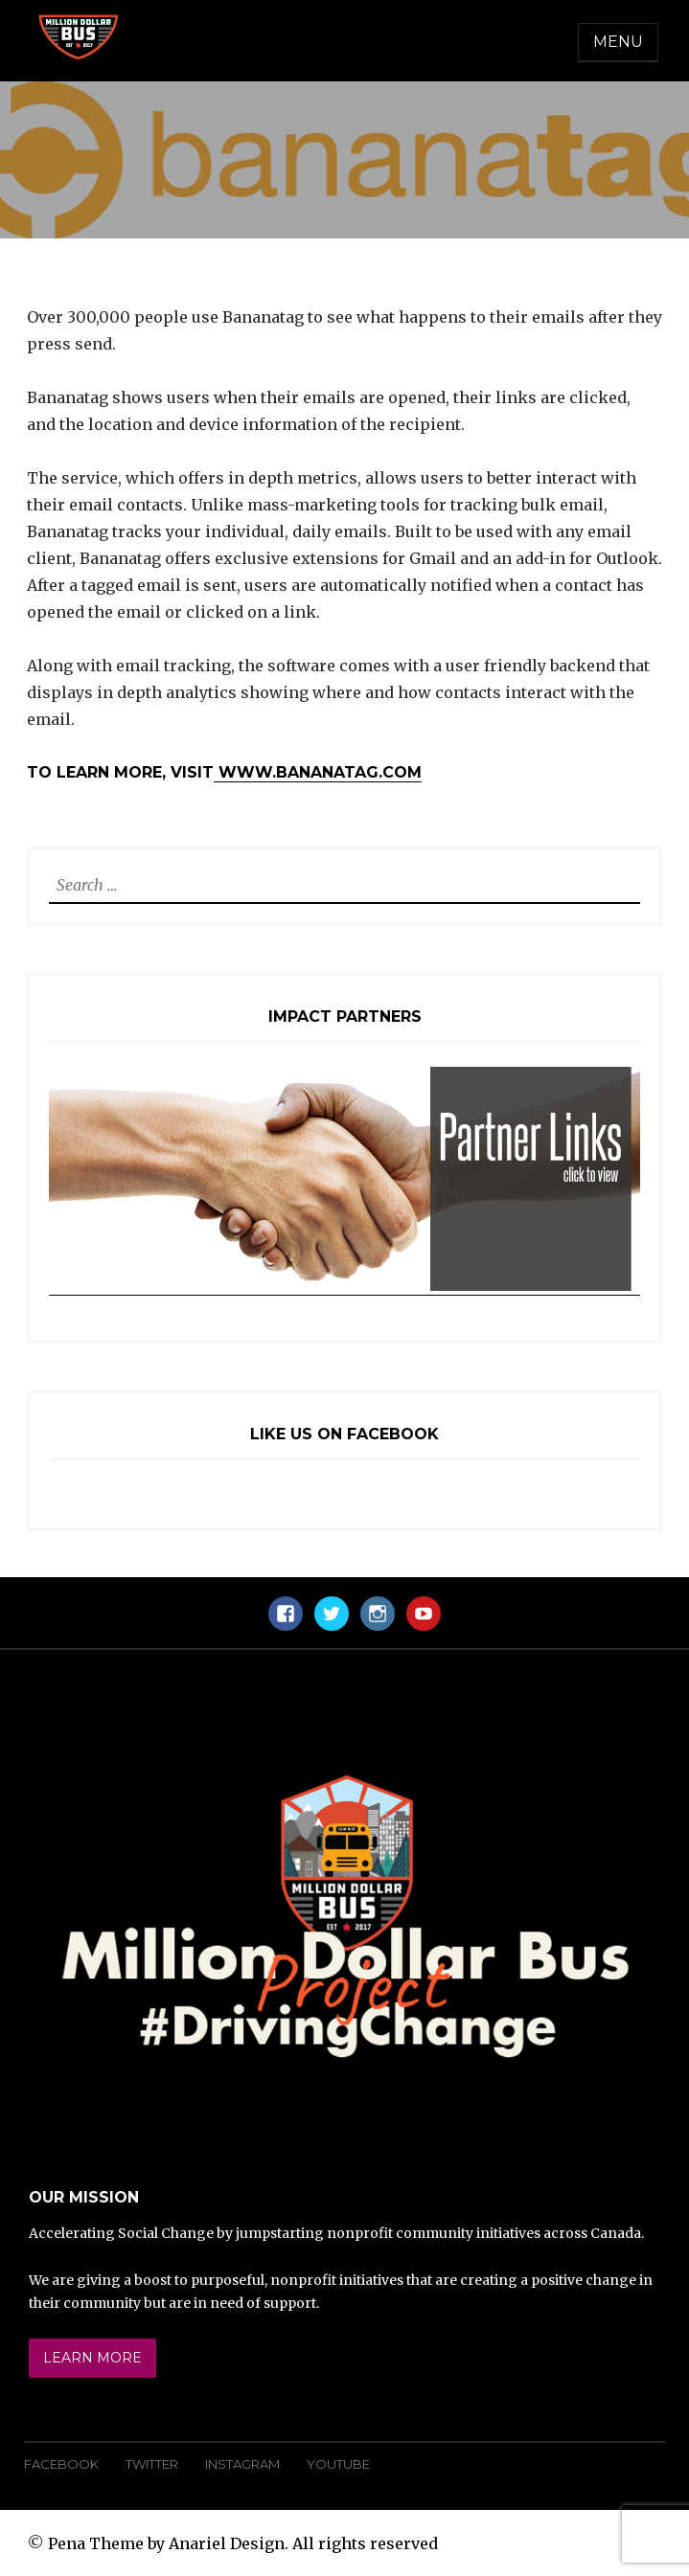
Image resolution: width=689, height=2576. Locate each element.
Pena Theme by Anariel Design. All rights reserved (243, 2543)
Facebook (61, 2464)
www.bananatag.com (318, 772)
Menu (618, 42)
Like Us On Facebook (344, 1434)
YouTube (338, 2464)
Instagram (242, 2464)
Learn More (92, 2357)
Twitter (152, 2464)
